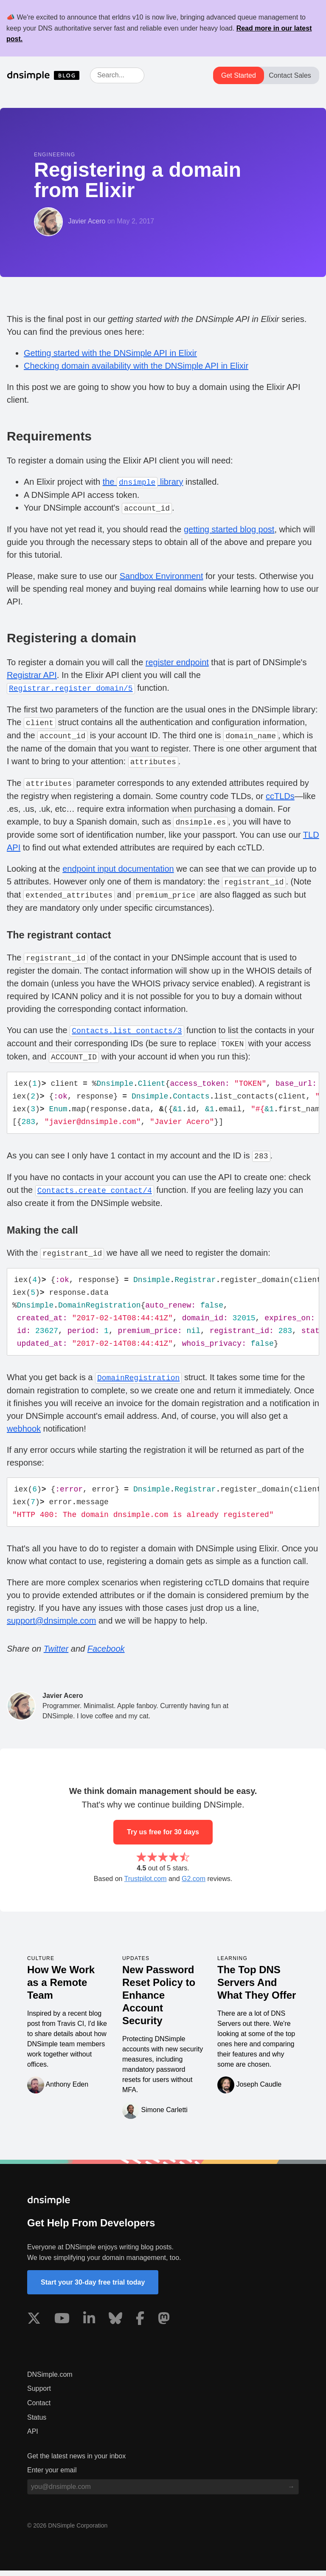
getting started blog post (229, 529)
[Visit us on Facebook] (140, 2325)
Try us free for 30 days (163, 1837)
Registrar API (32, 675)
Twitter (56, 1654)
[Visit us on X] (34, 2325)
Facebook (106, 1654)
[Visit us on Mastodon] (164, 2325)
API (32, 2436)
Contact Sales (290, 75)
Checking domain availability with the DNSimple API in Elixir (136, 365)
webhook (24, 1433)
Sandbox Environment (161, 576)
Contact (39, 2408)
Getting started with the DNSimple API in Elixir (110, 353)
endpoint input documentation (118, 868)
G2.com (193, 1884)
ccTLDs (280, 796)
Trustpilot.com (145, 1884)
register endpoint (177, 662)
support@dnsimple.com (51, 1626)
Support (39, 2394)
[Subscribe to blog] (291, 2492)
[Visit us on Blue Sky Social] (115, 2325)
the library (143, 481)
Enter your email (52, 2475)
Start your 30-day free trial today (93, 2287)
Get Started (238, 75)
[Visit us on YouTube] (62, 2325)
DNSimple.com (50, 2380)
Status (36, 2422)
